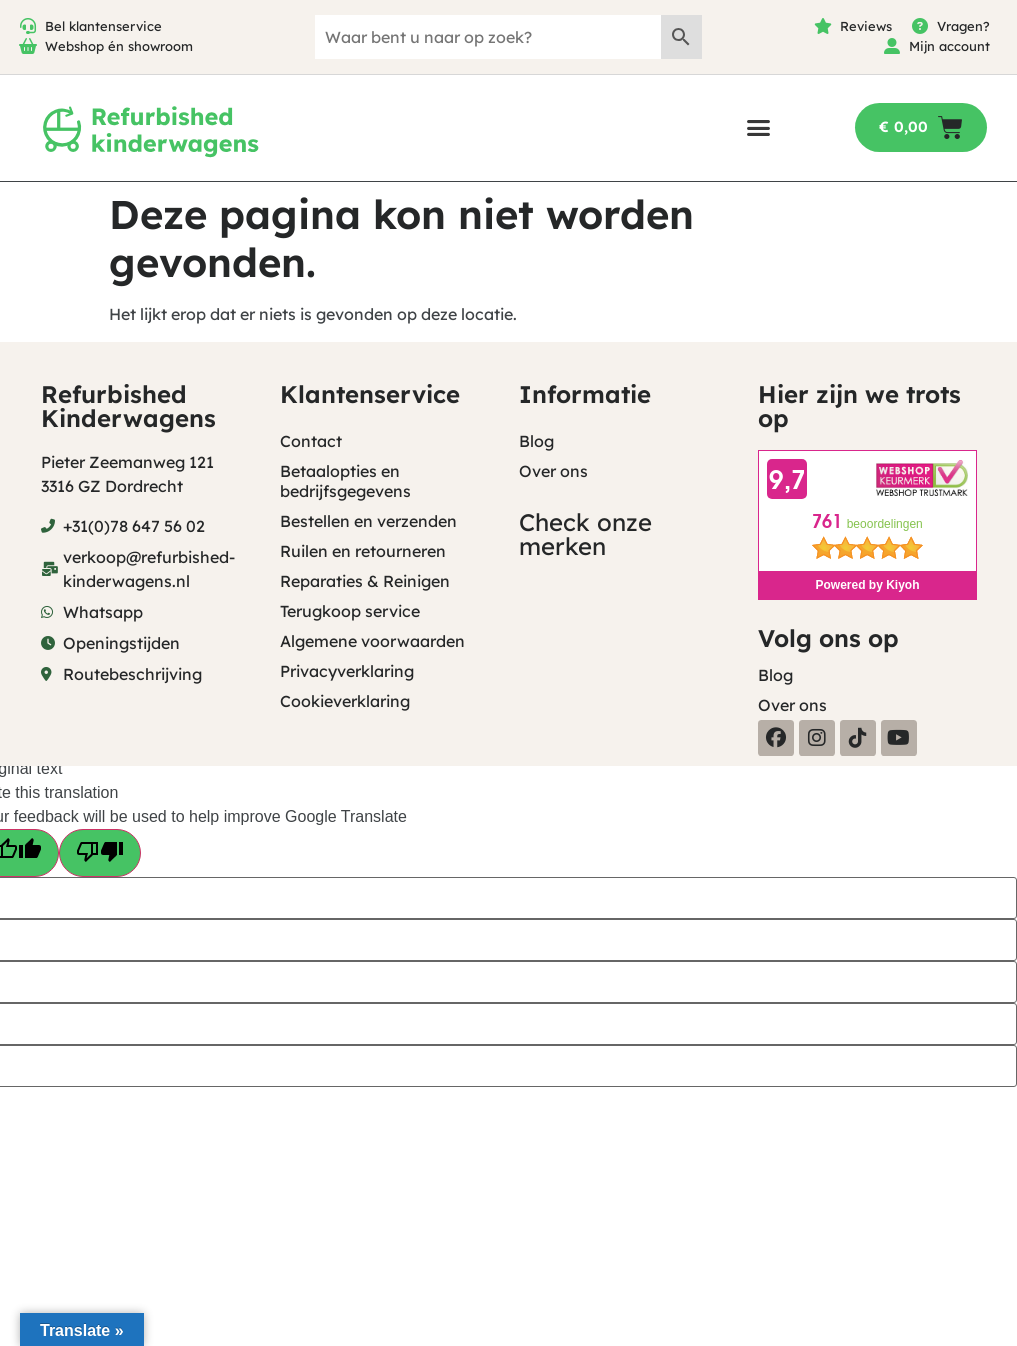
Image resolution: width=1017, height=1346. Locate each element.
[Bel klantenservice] (28, 26)
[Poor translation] (100, 853)
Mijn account (949, 46)
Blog (536, 441)
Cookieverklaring (345, 701)
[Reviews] (823, 26)
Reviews (866, 26)
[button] (758, 127)
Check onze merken (585, 534)
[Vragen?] (920, 26)
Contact (311, 441)
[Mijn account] (892, 46)
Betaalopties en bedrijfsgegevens (345, 481)
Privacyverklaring (347, 671)
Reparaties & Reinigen (365, 581)
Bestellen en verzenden (368, 521)
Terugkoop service (350, 611)
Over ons (553, 471)
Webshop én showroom (119, 46)
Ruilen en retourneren (363, 551)
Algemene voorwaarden (372, 641)
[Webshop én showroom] (28, 46)
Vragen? (963, 26)
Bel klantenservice (103, 26)
